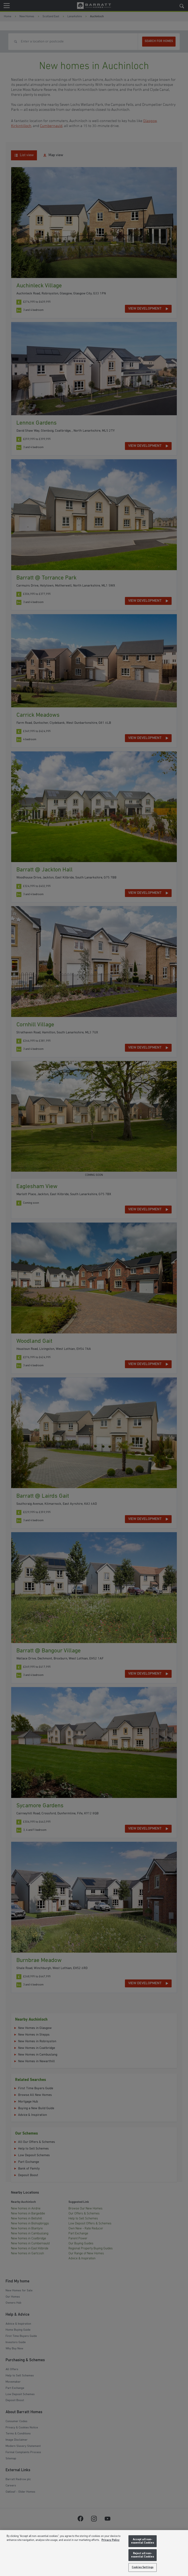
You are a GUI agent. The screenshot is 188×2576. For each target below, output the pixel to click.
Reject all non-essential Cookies (142, 2555)
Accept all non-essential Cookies (142, 2541)
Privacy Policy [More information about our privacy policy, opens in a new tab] (110, 2540)
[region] (94, 2553)
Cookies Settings (142, 2567)
